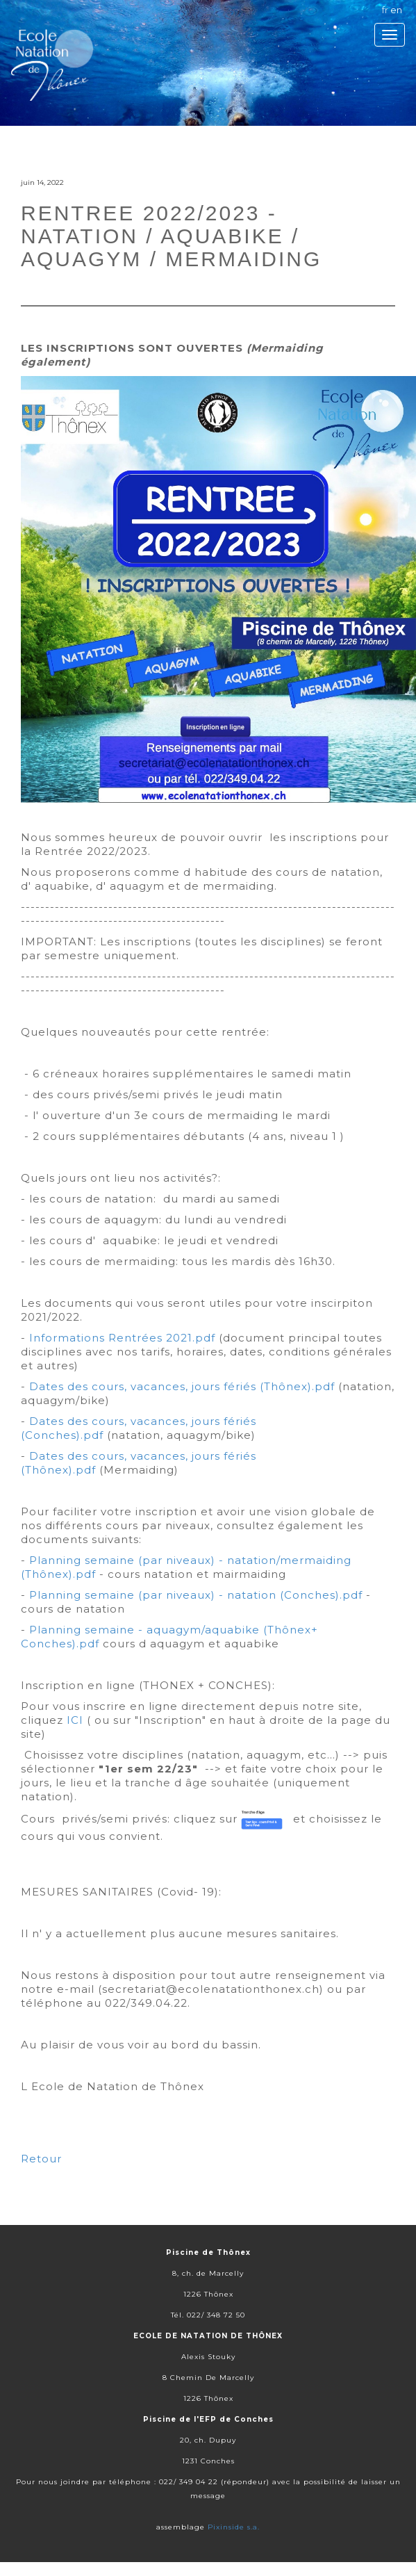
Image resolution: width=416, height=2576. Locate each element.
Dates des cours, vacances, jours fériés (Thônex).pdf (182, 1386)
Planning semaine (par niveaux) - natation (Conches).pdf (196, 1594)
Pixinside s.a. (234, 2527)
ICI (75, 1720)
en (396, 9)
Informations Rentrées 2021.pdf (122, 1337)
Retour (41, 2158)
